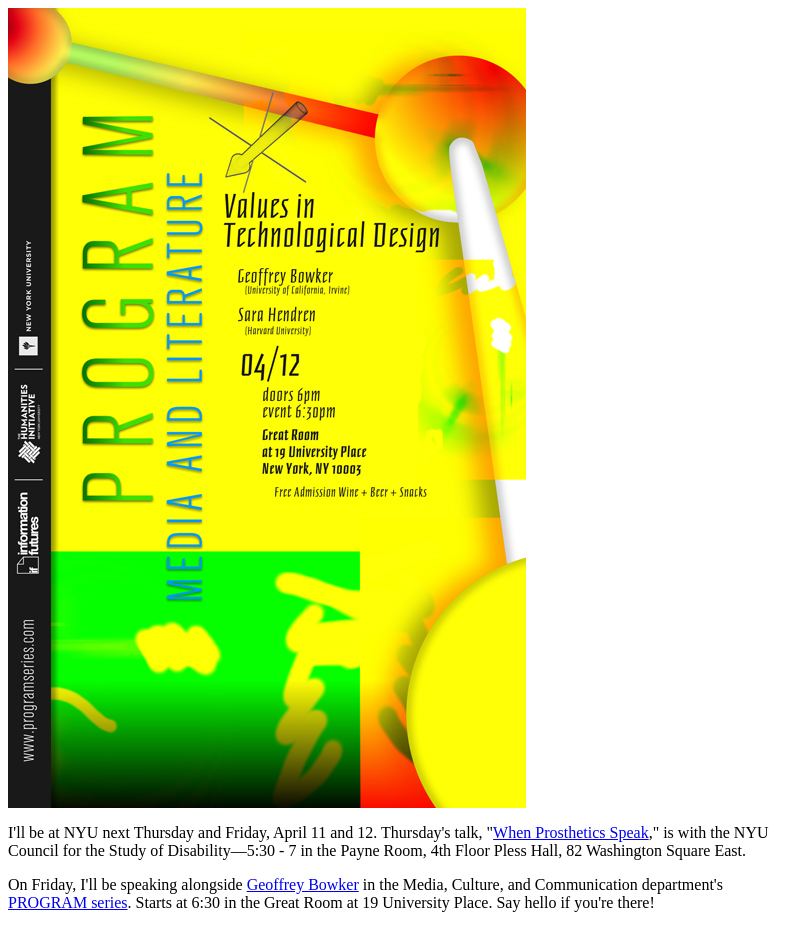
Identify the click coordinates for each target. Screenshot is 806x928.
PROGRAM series (68, 902)
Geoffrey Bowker (303, 884)
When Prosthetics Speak (571, 832)
